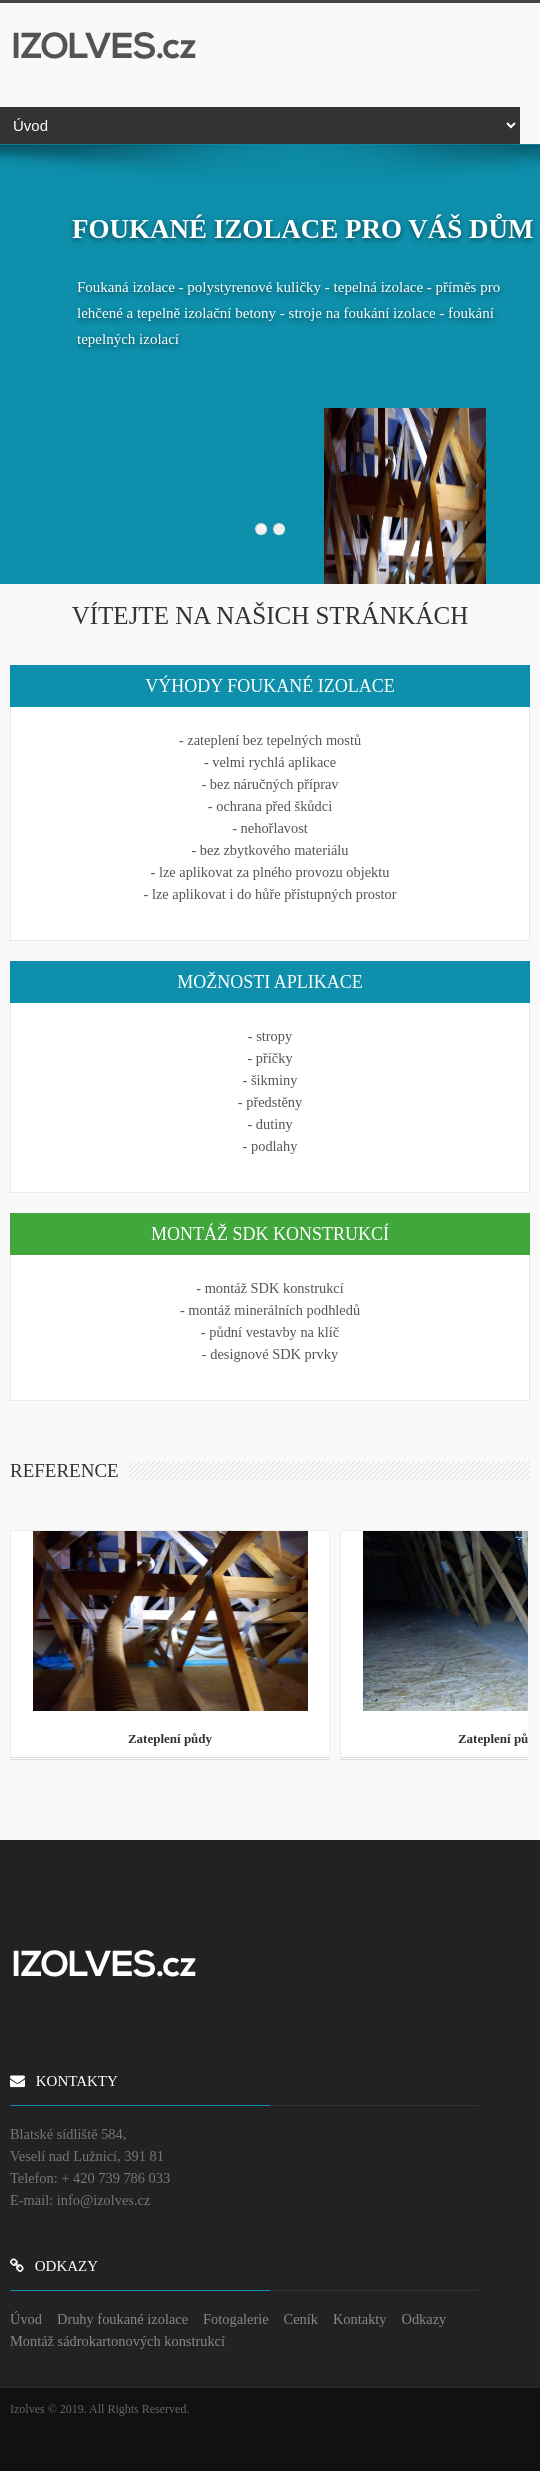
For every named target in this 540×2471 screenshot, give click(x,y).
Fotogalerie (236, 2319)
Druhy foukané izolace (122, 2319)
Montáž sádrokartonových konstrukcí (117, 2341)
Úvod (26, 2319)
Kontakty (360, 2319)
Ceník (301, 2319)
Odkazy (424, 2319)
